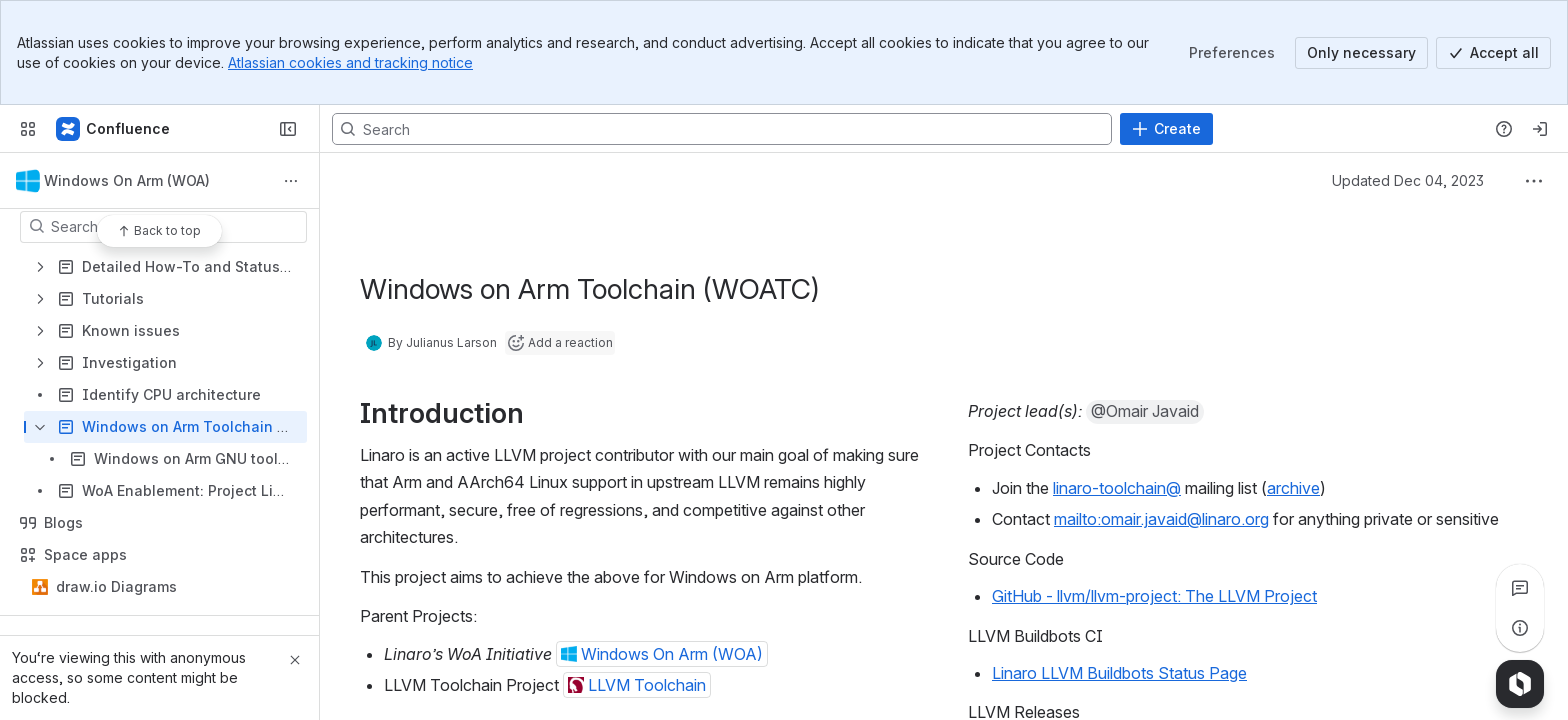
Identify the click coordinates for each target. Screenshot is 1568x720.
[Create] (1166, 129)
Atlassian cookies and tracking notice (350, 62)
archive (1293, 488)
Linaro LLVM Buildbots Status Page (1119, 673)
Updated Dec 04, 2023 (1408, 180)
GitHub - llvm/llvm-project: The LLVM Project (1154, 596)
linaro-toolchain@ (1117, 488)
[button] (662, 654)
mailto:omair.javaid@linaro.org (1161, 519)
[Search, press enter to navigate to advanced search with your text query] (722, 129)
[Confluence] (114, 129)
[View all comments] (1520, 588)
